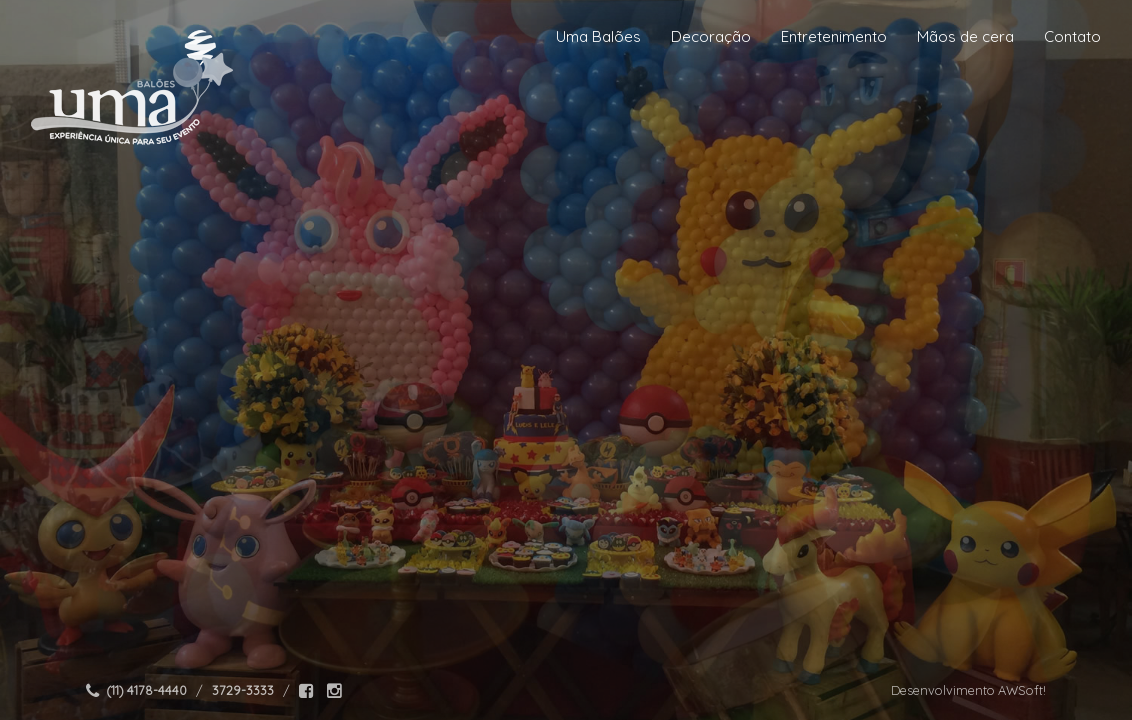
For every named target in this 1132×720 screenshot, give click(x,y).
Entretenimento (834, 36)
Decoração (711, 36)
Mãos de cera (965, 36)
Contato (1072, 36)
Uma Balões (598, 36)
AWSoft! (1022, 690)
